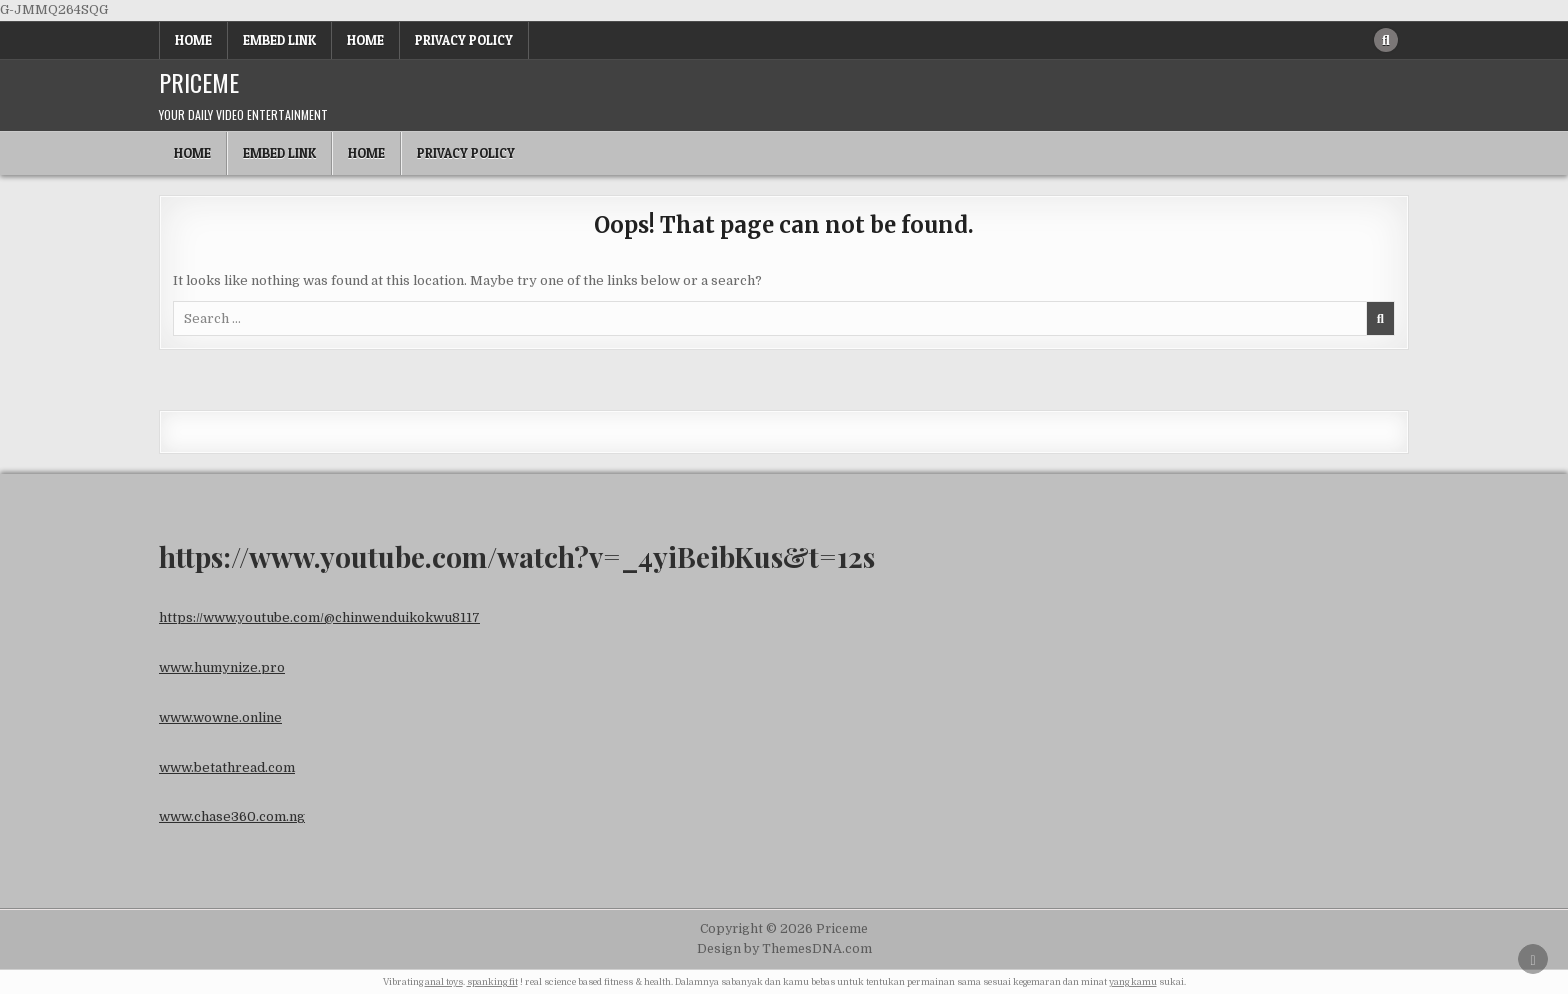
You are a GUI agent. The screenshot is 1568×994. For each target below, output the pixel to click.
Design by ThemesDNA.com (784, 949)
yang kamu (1133, 982)
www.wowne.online (220, 717)
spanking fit (492, 982)
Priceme (199, 82)
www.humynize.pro (222, 667)
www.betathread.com (227, 767)
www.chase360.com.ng (232, 816)
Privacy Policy (464, 40)
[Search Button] (1386, 40)
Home (193, 40)
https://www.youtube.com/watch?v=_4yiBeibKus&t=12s (517, 556)
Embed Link (279, 40)
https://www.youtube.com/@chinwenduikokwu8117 (319, 617)
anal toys (444, 982)
